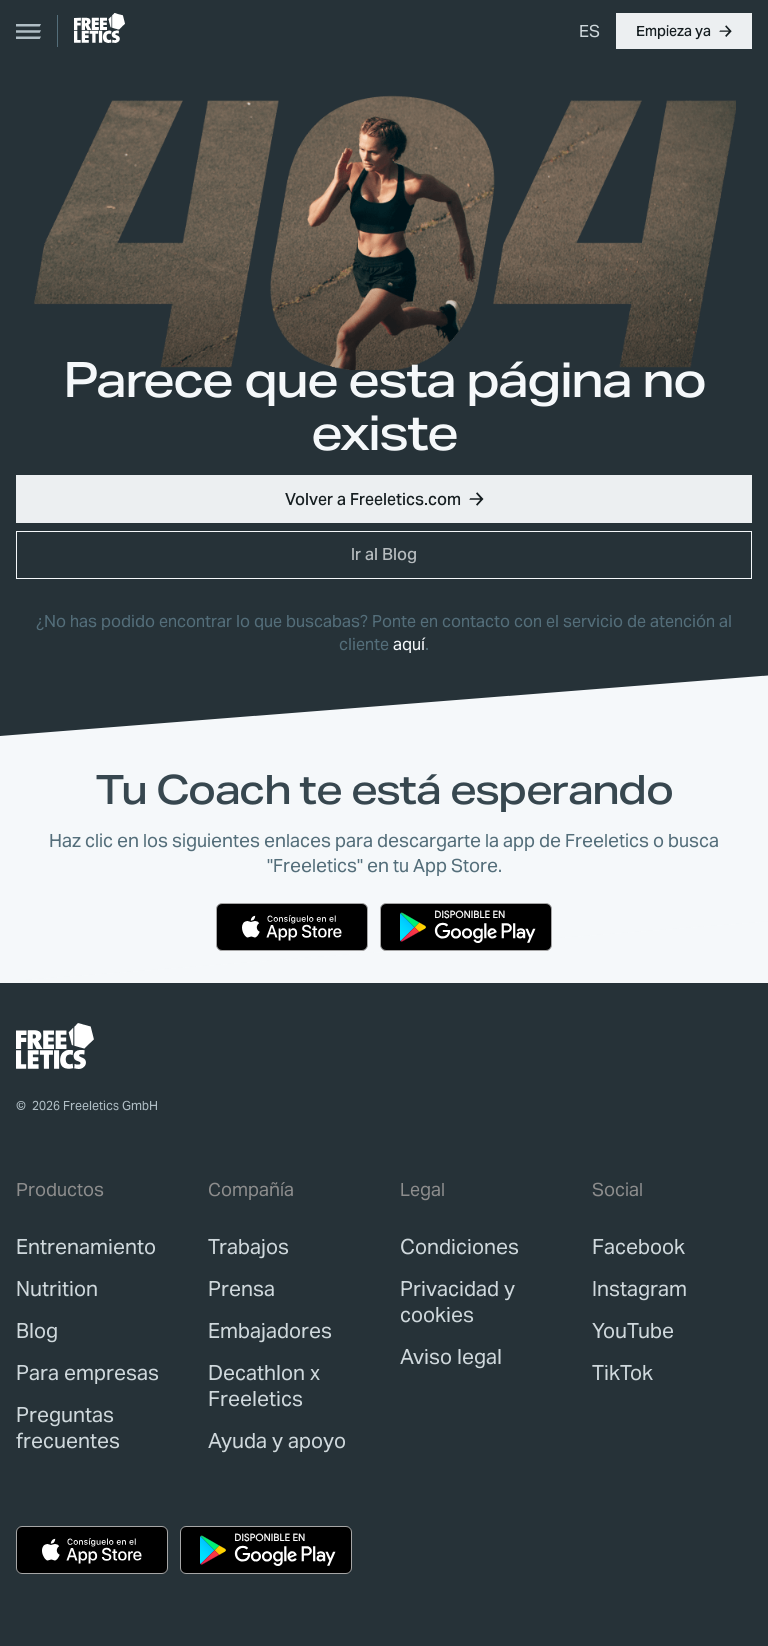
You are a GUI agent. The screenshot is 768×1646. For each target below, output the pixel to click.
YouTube (633, 1331)
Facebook (638, 1247)
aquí (409, 644)
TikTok (622, 1373)
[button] (684, 31)
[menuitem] (589, 31)
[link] (99, 28)
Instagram (639, 1289)
